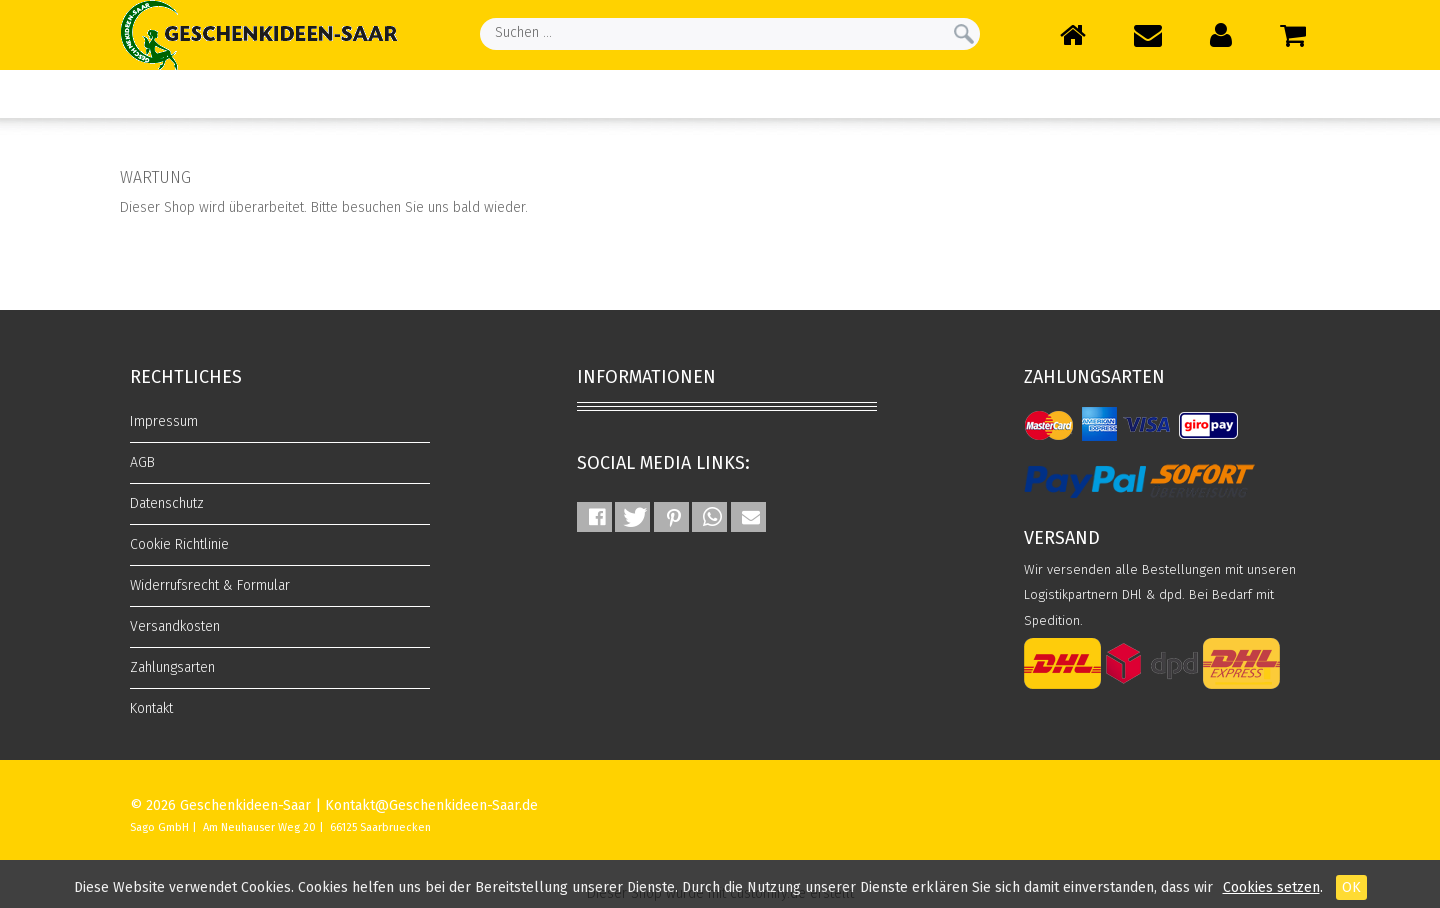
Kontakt (151, 708)
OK (1351, 887)
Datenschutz (167, 503)
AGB (142, 462)
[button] (594, 517)
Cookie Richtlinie (179, 544)
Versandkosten (175, 626)
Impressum (164, 421)
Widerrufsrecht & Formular (210, 585)
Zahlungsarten (172, 667)
